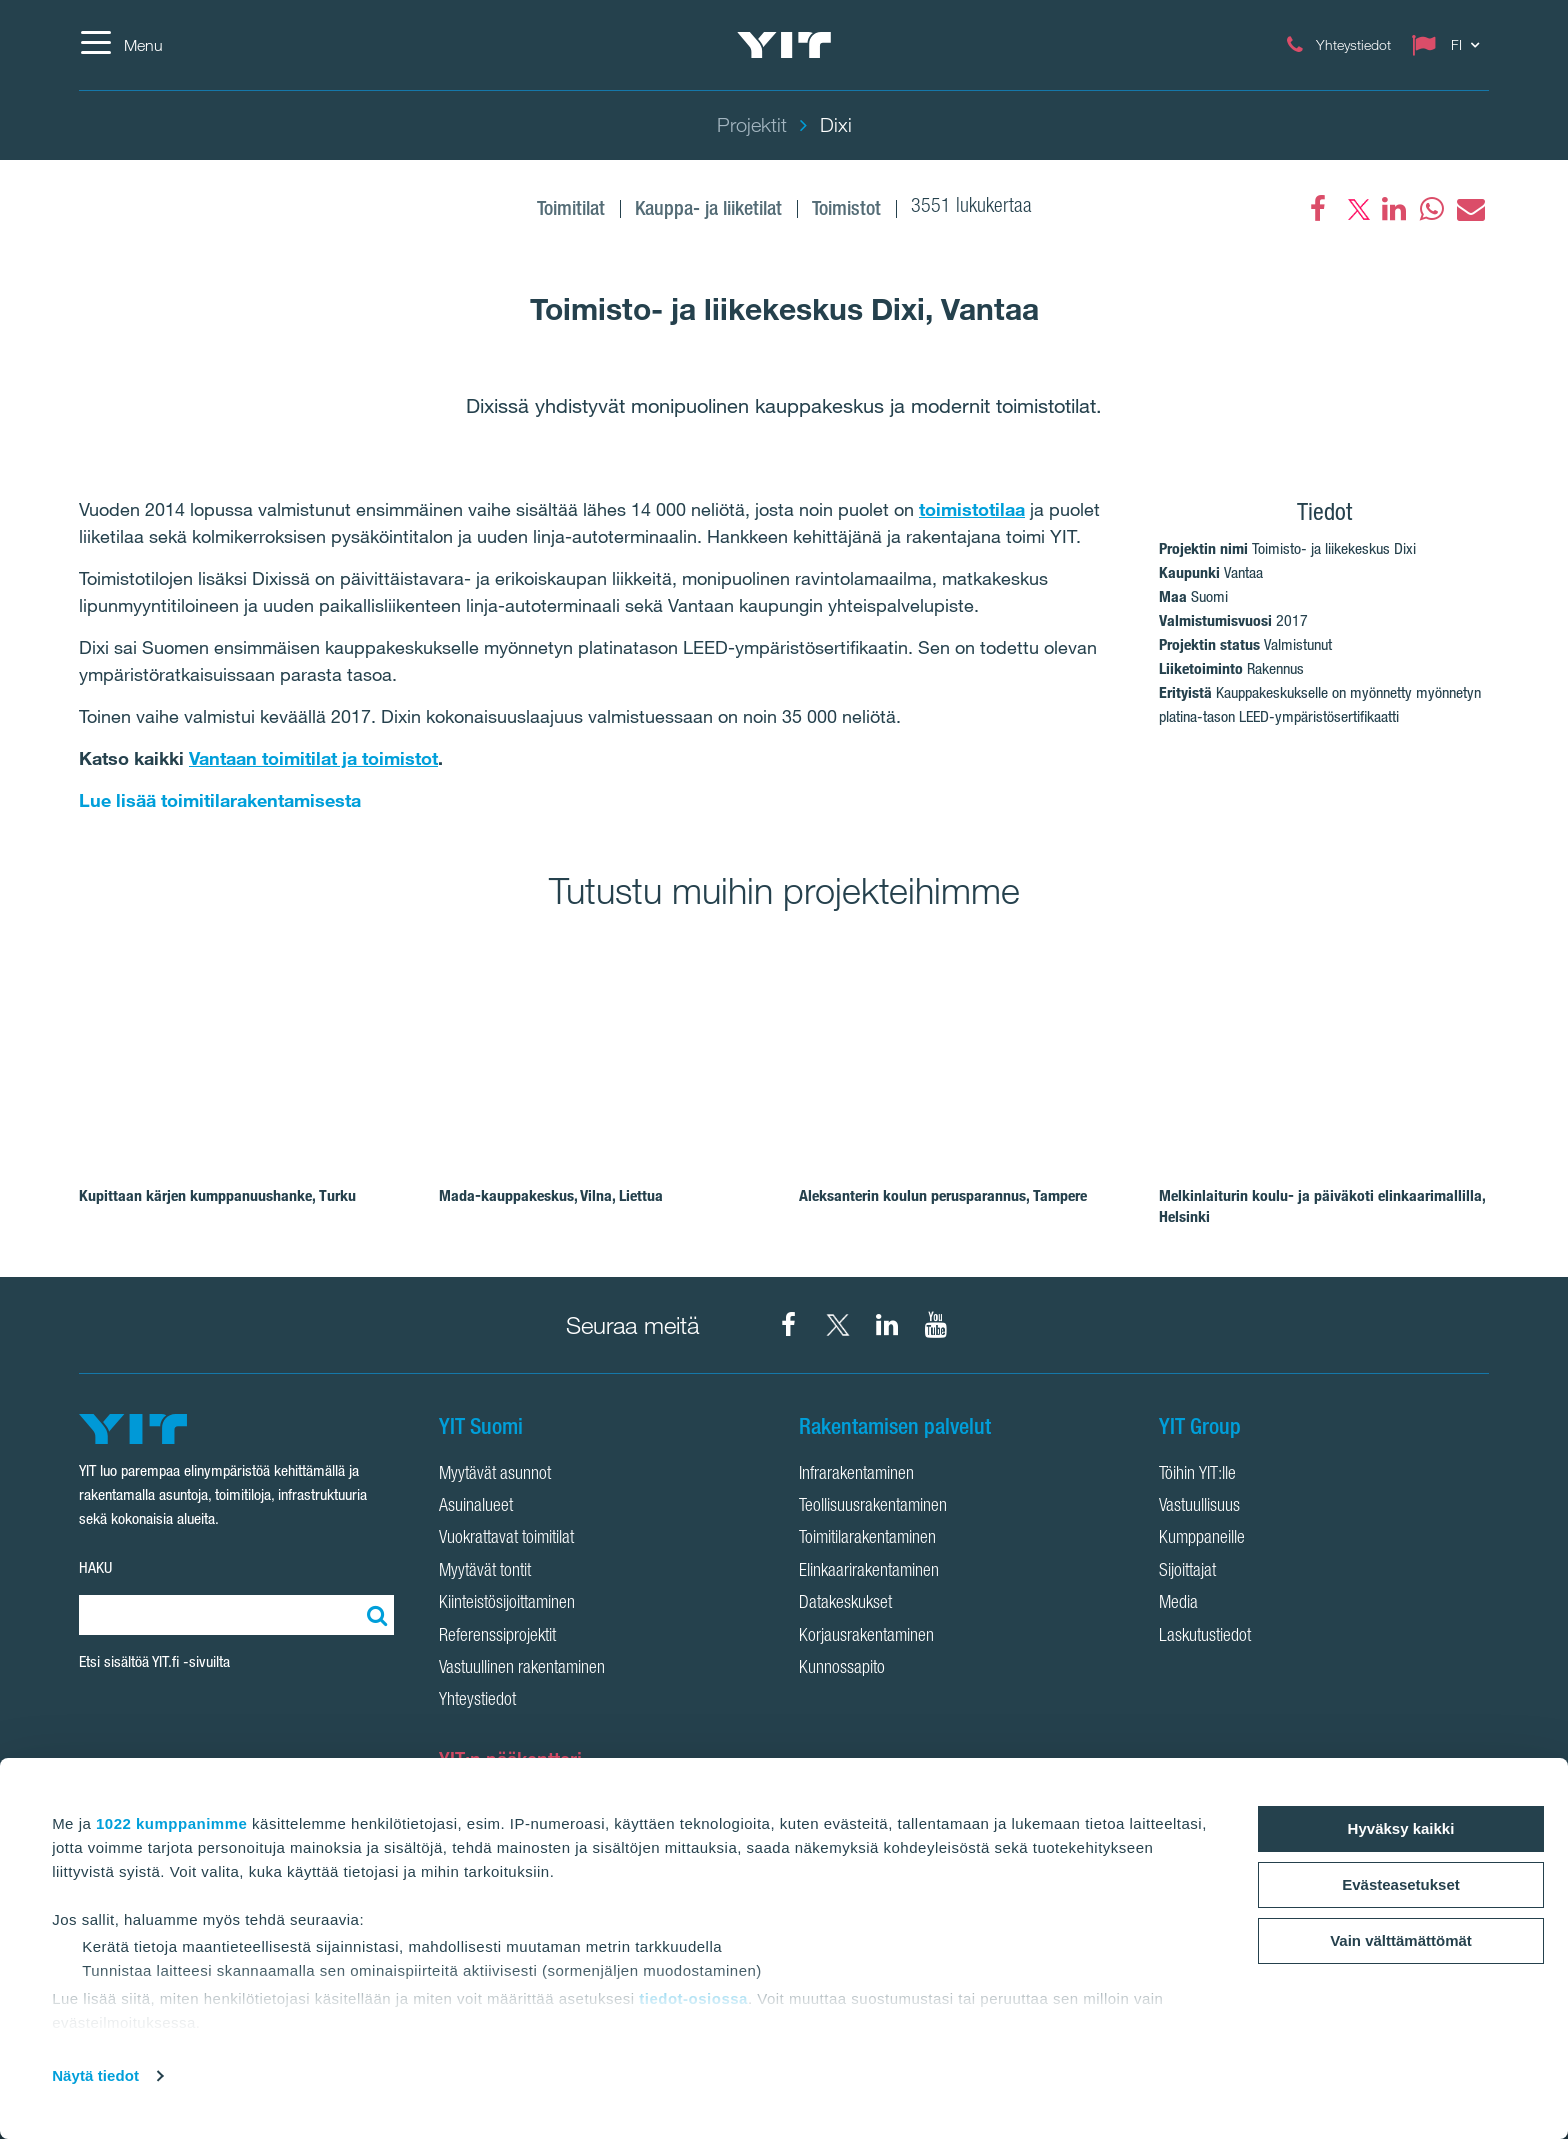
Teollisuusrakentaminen (873, 1507)
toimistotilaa (972, 509)
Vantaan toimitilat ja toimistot (313, 758)
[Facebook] (1318, 209)
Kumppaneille (1202, 1539)
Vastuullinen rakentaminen (522, 1669)
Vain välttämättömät (1401, 1940)
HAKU (95, 1567)
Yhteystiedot (477, 1701)
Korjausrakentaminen (866, 1637)
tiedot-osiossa (693, 1998)
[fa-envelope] (1470, 209)
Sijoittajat (1187, 1572)
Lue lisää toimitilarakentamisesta (220, 800)
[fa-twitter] (1356, 209)
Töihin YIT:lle (1197, 1475)
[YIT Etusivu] (784, 45)
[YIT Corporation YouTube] (936, 1325)
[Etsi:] (374, 1615)
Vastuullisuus (1199, 1507)
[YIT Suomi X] (838, 1325)
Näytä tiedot (95, 2075)
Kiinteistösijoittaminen (507, 1604)
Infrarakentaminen (856, 1475)
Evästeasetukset (1401, 1884)
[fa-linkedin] (1394, 209)
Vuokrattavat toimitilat (506, 1539)
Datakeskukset (845, 1604)
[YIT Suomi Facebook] (789, 1325)
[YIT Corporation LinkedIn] (887, 1325)
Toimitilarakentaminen (867, 1539)
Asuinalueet (476, 1507)
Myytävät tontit (485, 1572)
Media (1178, 1604)
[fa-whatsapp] (1432, 209)
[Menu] (121, 45)
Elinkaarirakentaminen (869, 1572)
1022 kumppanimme (171, 1823)
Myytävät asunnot (495, 1475)
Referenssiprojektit (497, 1637)
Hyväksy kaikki (1401, 1828)
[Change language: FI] (1450, 45)
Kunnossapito (842, 1669)
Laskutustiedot (1205, 1637)
